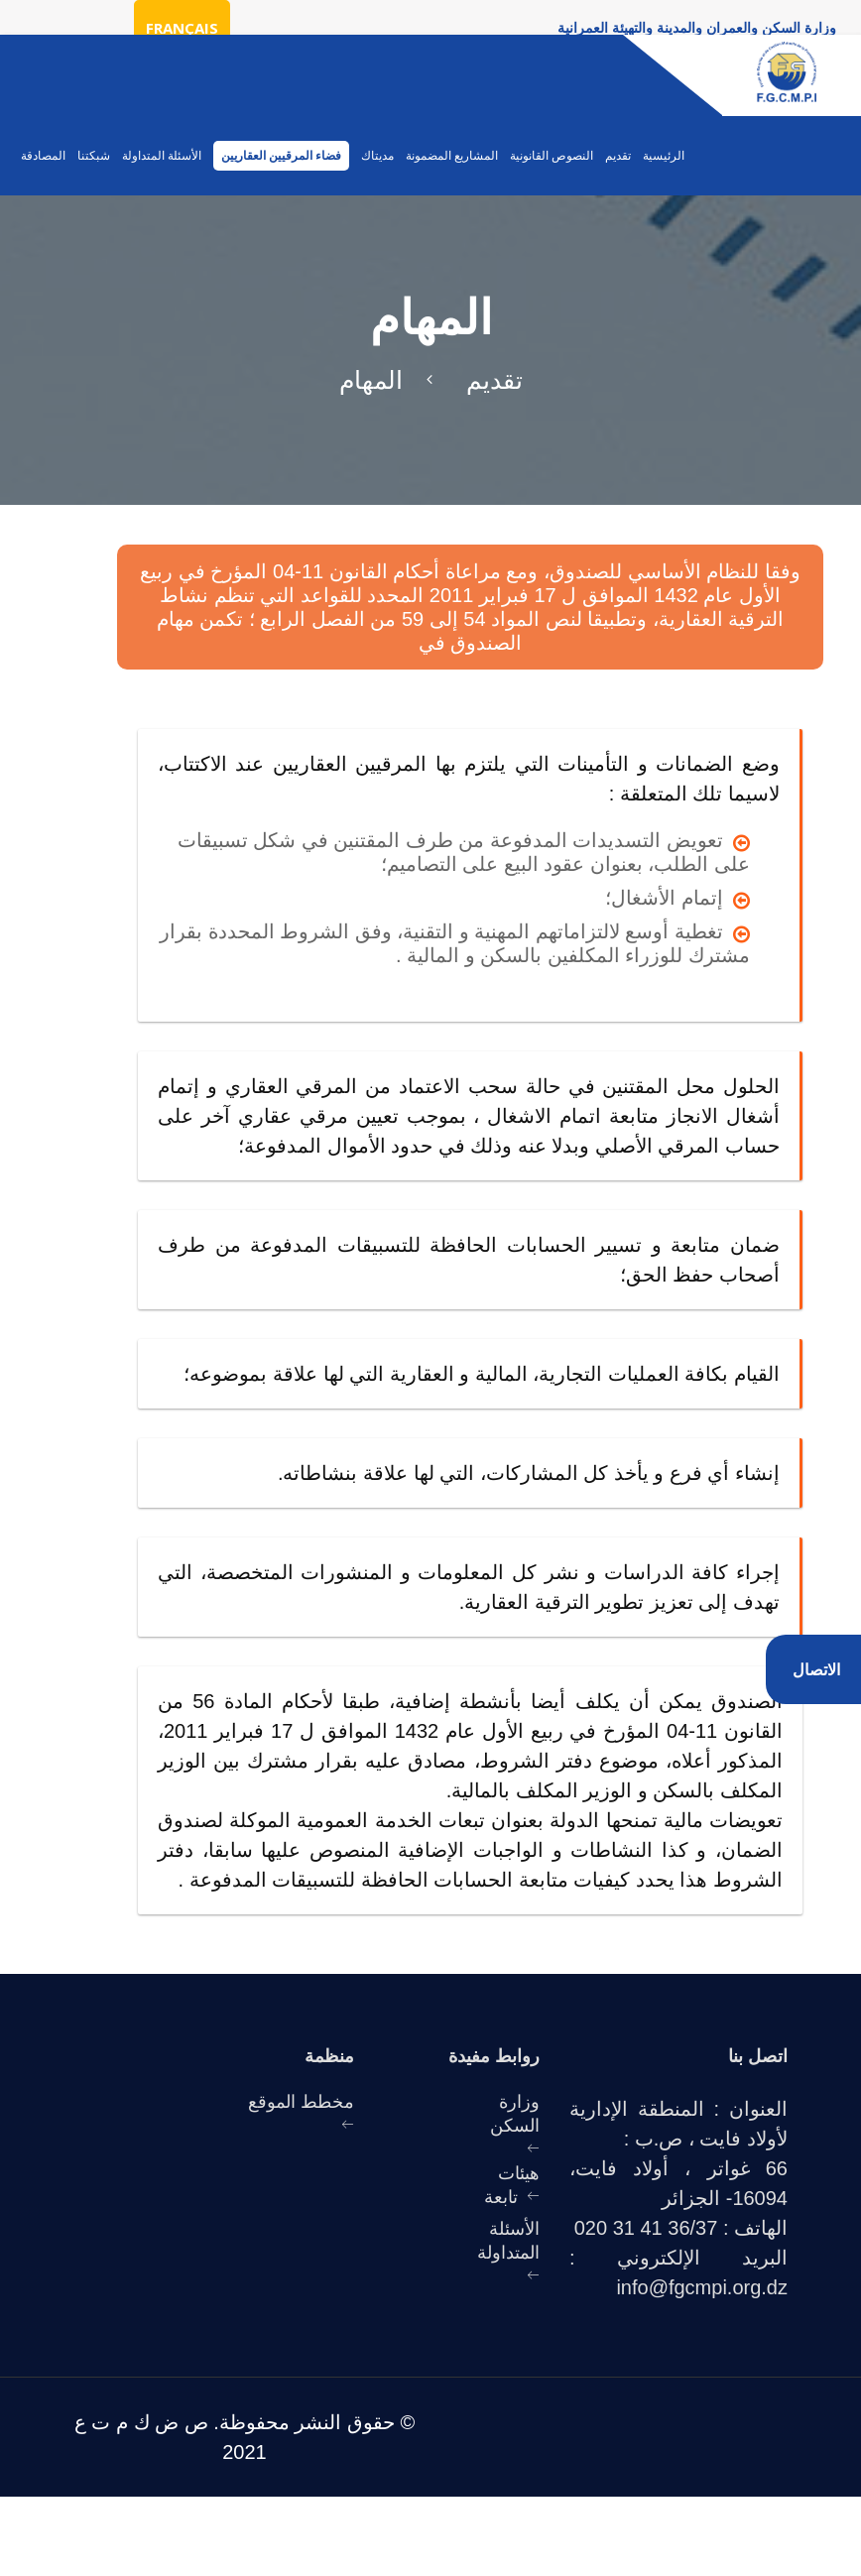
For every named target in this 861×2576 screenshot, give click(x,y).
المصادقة (43, 156)
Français (182, 28)
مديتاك (377, 156)
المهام (371, 379)
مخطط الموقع (301, 2101)
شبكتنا (93, 156)
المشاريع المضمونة (452, 156)
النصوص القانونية (551, 156)
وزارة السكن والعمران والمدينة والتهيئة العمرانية (696, 27)
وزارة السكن (515, 2113)
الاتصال (816, 1669)
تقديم (618, 156)
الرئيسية (663, 156)
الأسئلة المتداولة (161, 156)
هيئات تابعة (512, 2184)
